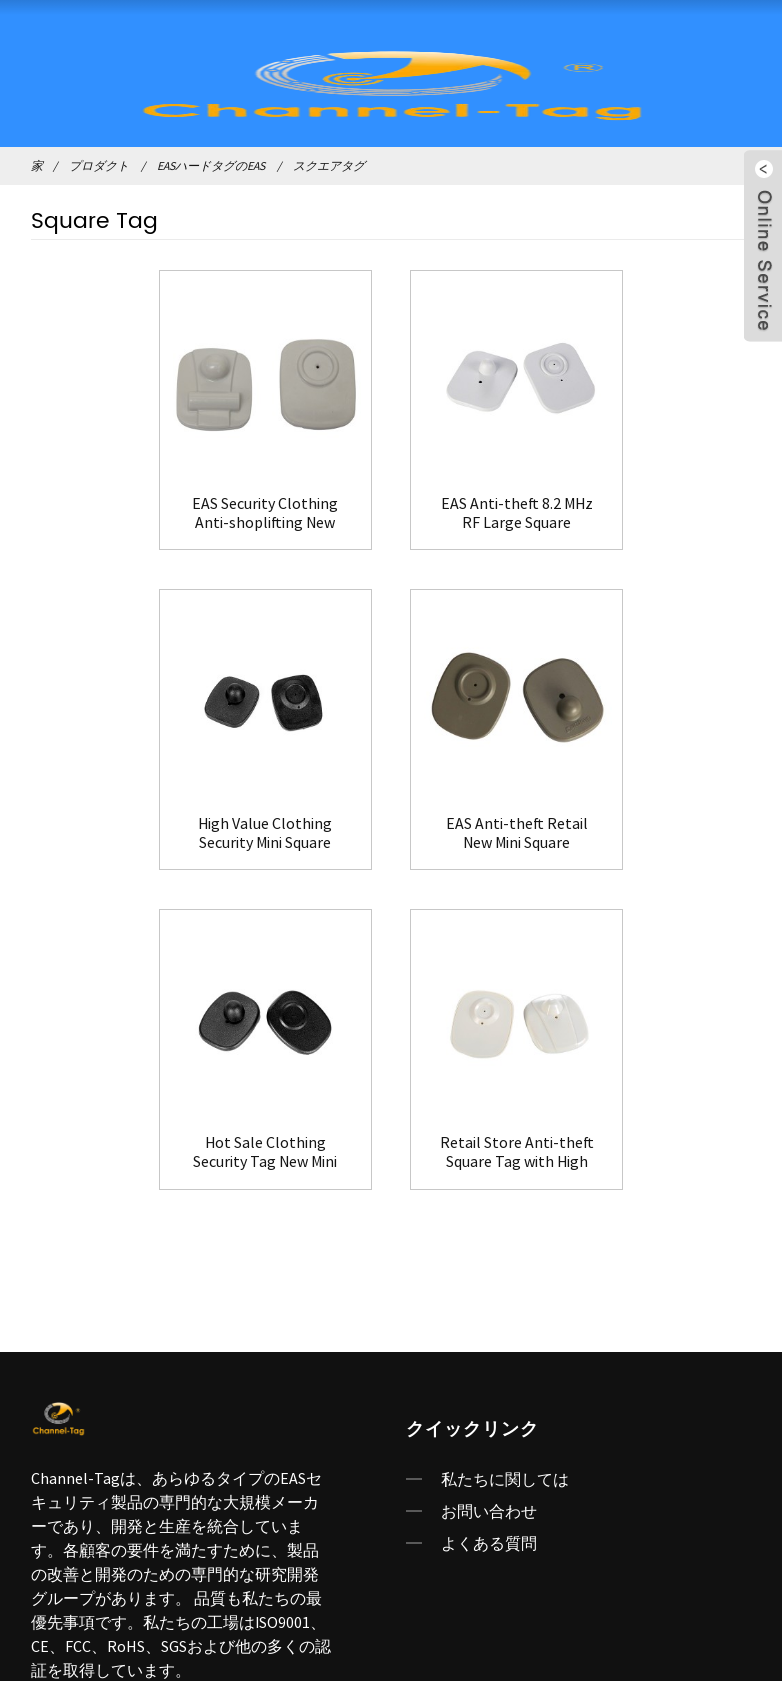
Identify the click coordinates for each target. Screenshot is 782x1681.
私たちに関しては (505, 1150)
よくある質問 (489, 1214)
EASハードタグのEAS (211, 165)
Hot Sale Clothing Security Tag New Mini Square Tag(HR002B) (391, 823)
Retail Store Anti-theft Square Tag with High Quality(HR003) (637, 823)
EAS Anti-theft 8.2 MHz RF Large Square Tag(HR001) (391, 508)
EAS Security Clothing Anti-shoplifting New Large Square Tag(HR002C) (145, 508)
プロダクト (99, 165)
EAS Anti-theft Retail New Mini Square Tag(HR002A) (145, 823)
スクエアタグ (329, 165)
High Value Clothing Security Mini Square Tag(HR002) (637, 508)
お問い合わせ (489, 1182)
